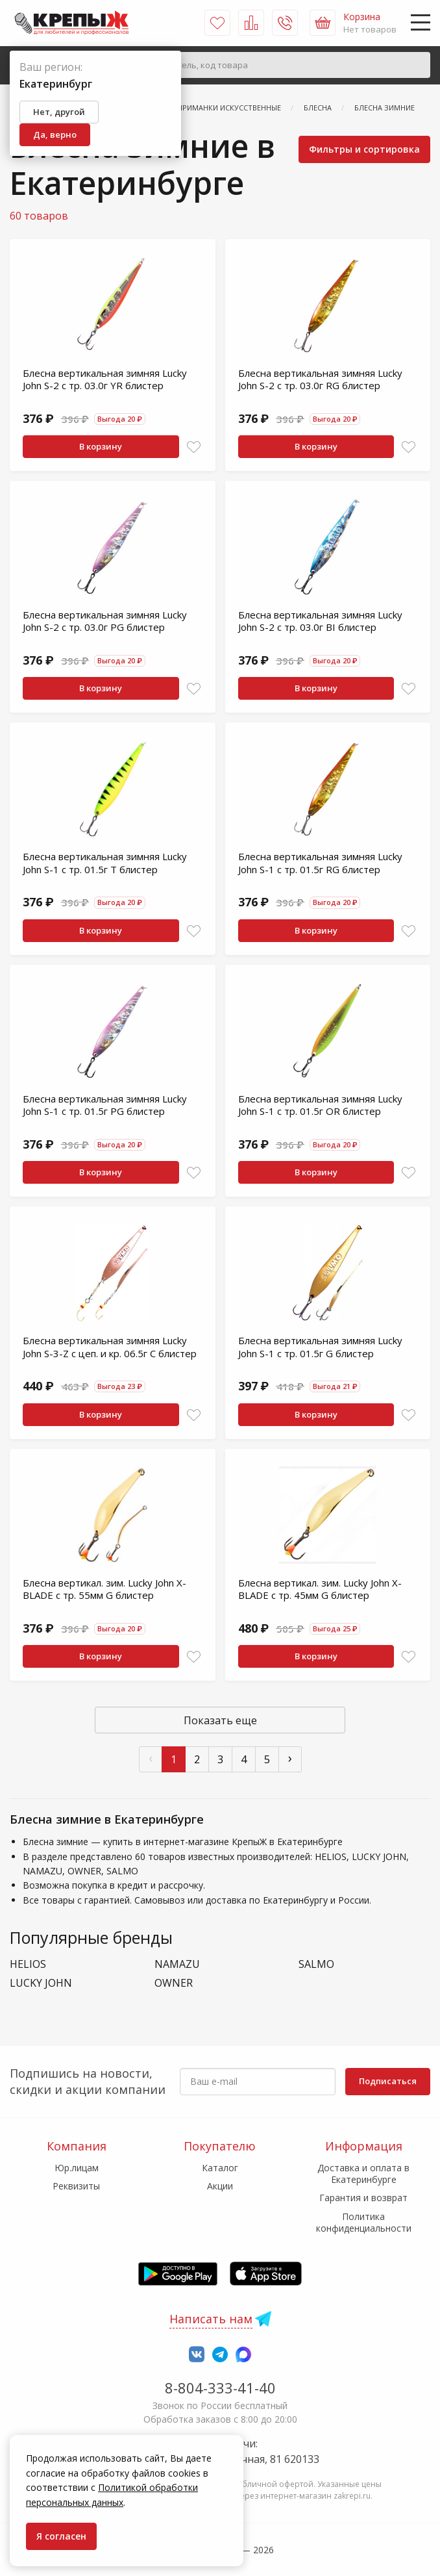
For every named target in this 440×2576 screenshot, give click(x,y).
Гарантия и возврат (363, 2197)
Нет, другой (59, 112)
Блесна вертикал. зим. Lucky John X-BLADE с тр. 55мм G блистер (104, 1589)
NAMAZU (177, 1964)
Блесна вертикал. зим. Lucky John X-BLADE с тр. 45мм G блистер (320, 1589)
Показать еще (220, 1720)
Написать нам (210, 2319)
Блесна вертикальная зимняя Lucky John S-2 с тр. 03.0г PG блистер (105, 621)
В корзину (100, 446)
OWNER (173, 1983)
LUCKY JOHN (41, 1983)
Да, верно (55, 134)
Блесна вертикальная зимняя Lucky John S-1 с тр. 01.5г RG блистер (320, 863)
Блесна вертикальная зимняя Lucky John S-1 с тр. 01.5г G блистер (320, 1347)
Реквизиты (76, 2186)
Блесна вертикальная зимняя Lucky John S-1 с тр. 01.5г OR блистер (320, 1105)
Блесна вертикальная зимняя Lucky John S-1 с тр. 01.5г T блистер (105, 863)
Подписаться (388, 2081)
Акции (220, 2186)
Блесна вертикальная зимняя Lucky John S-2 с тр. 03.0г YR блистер (105, 379)
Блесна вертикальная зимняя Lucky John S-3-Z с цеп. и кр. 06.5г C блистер (110, 1347)
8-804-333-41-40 (220, 2387)
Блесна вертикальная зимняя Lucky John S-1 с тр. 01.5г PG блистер (105, 1105)
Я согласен (61, 2536)
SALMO (316, 1964)
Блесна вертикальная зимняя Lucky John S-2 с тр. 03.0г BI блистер (320, 621)
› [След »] (290, 1757)
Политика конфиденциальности (363, 2222)
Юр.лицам (77, 2168)
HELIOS (28, 1964)
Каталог (220, 2168)
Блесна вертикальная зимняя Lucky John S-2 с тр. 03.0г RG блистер (320, 379)
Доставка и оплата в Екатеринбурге (363, 2174)
